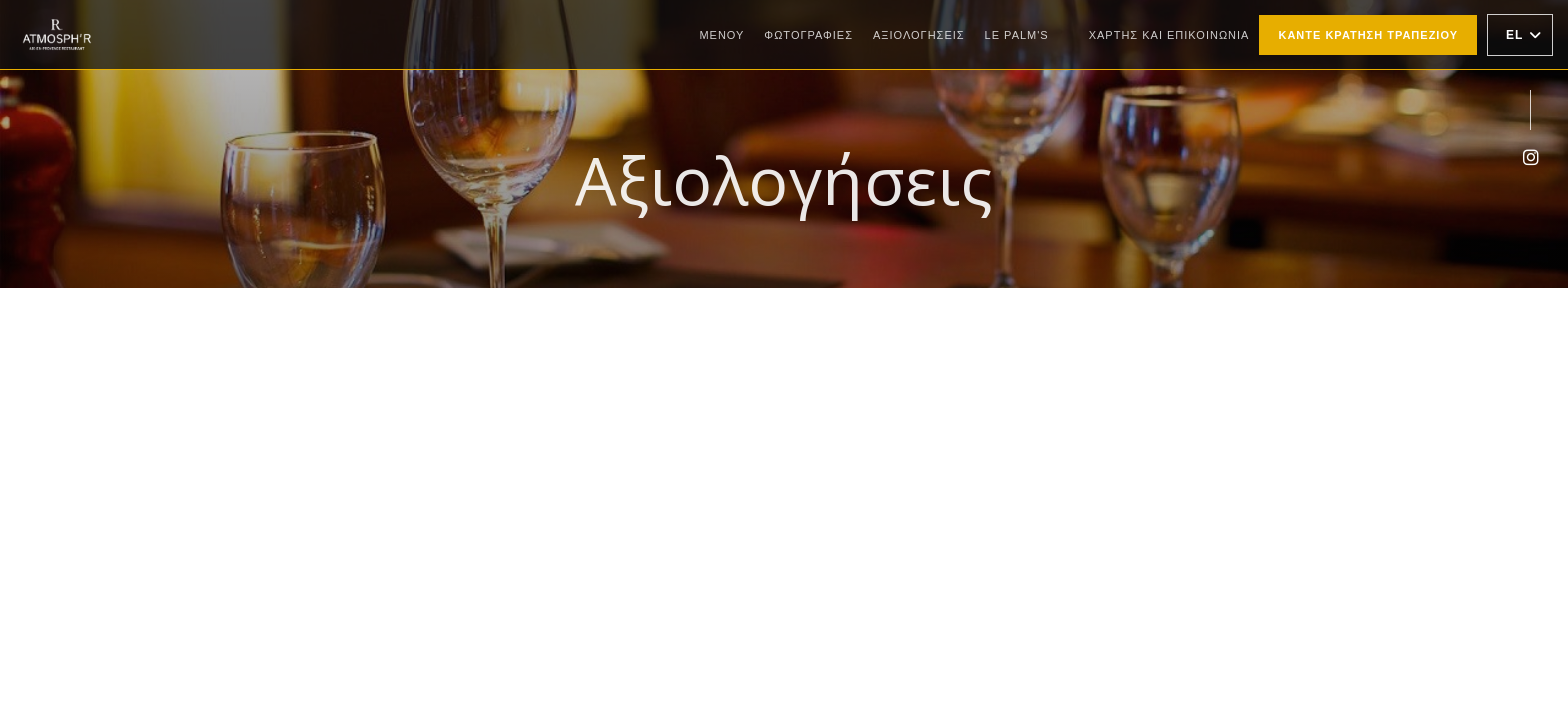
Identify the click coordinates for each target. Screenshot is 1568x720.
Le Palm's (1017, 32)
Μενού (721, 35)
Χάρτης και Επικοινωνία (1169, 35)
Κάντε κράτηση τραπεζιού (1368, 35)
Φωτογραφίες (808, 35)
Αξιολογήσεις (919, 35)
